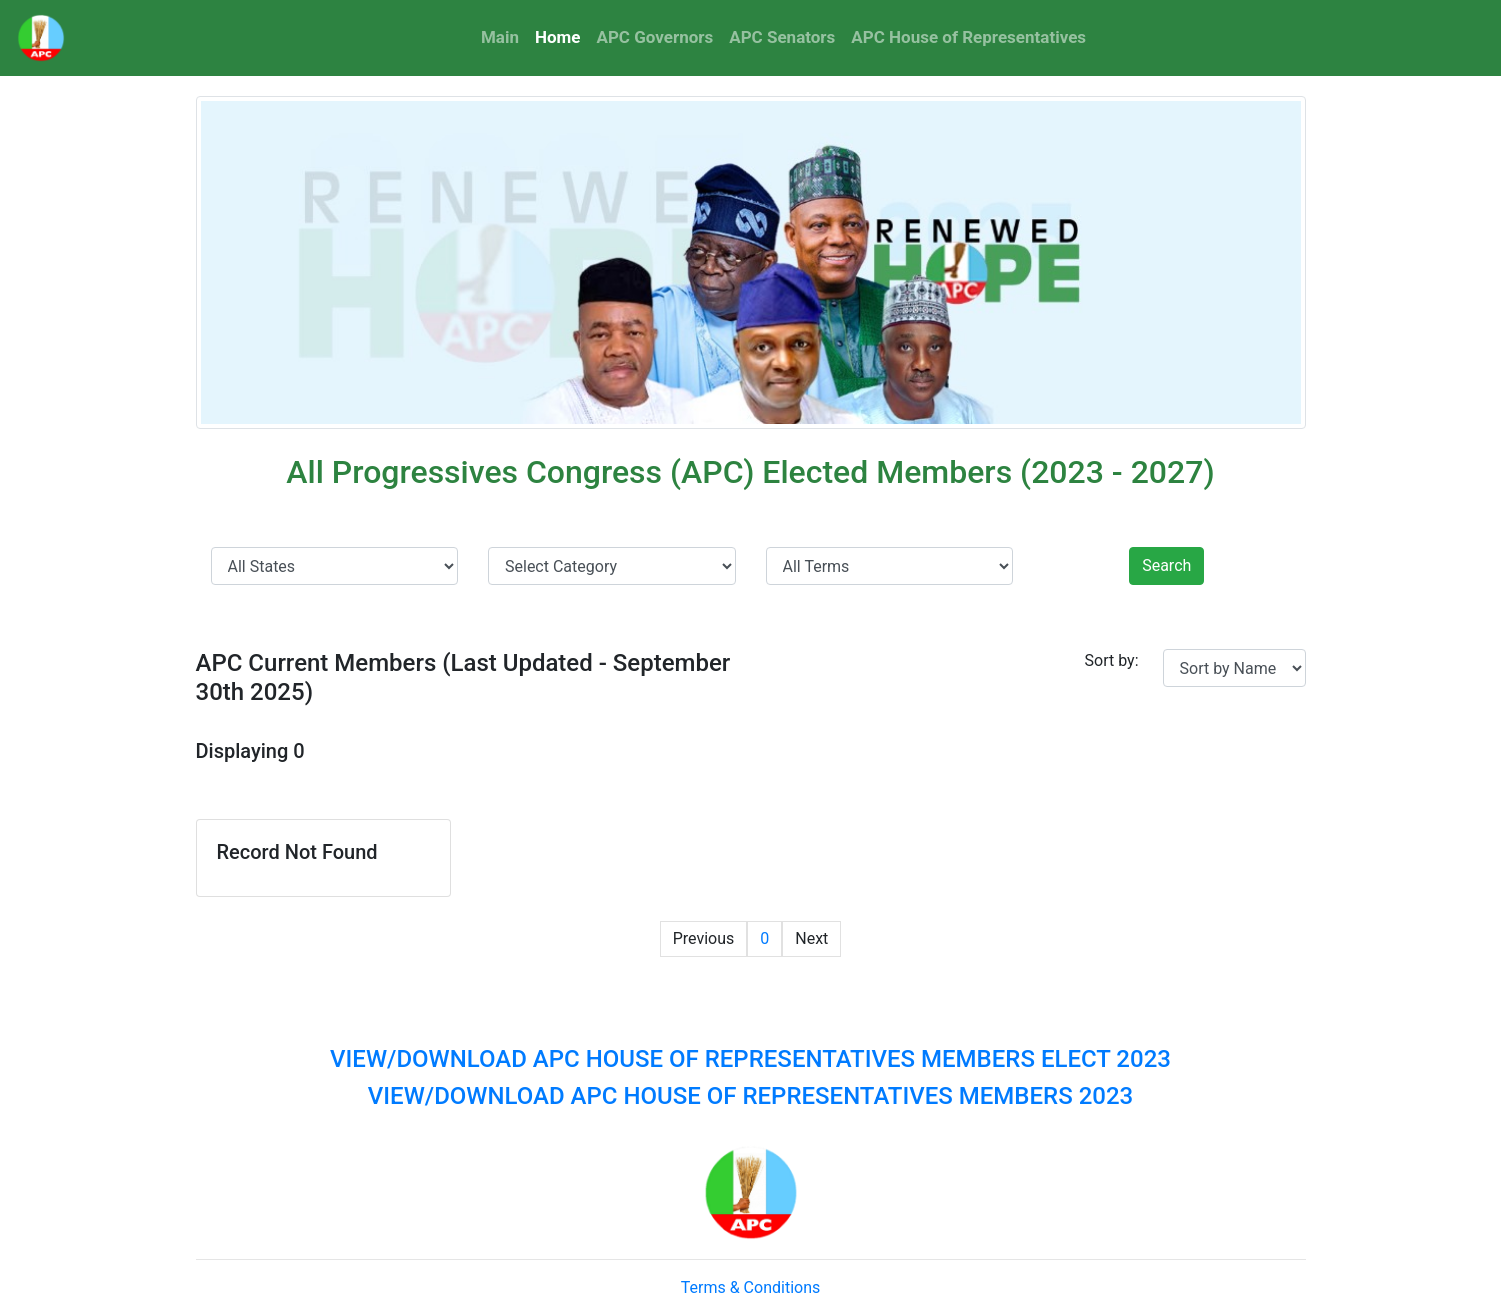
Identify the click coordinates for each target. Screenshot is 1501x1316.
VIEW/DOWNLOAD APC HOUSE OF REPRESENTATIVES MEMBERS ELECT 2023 (750, 1059)
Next (811, 938)
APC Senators (782, 37)
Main (500, 37)
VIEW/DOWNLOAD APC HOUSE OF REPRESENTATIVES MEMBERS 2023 (750, 1096)
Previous (704, 938)
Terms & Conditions (751, 1287)
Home (562, 35)
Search (1166, 565)
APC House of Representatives (968, 37)
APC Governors (654, 37)
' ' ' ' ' (890, 566)
